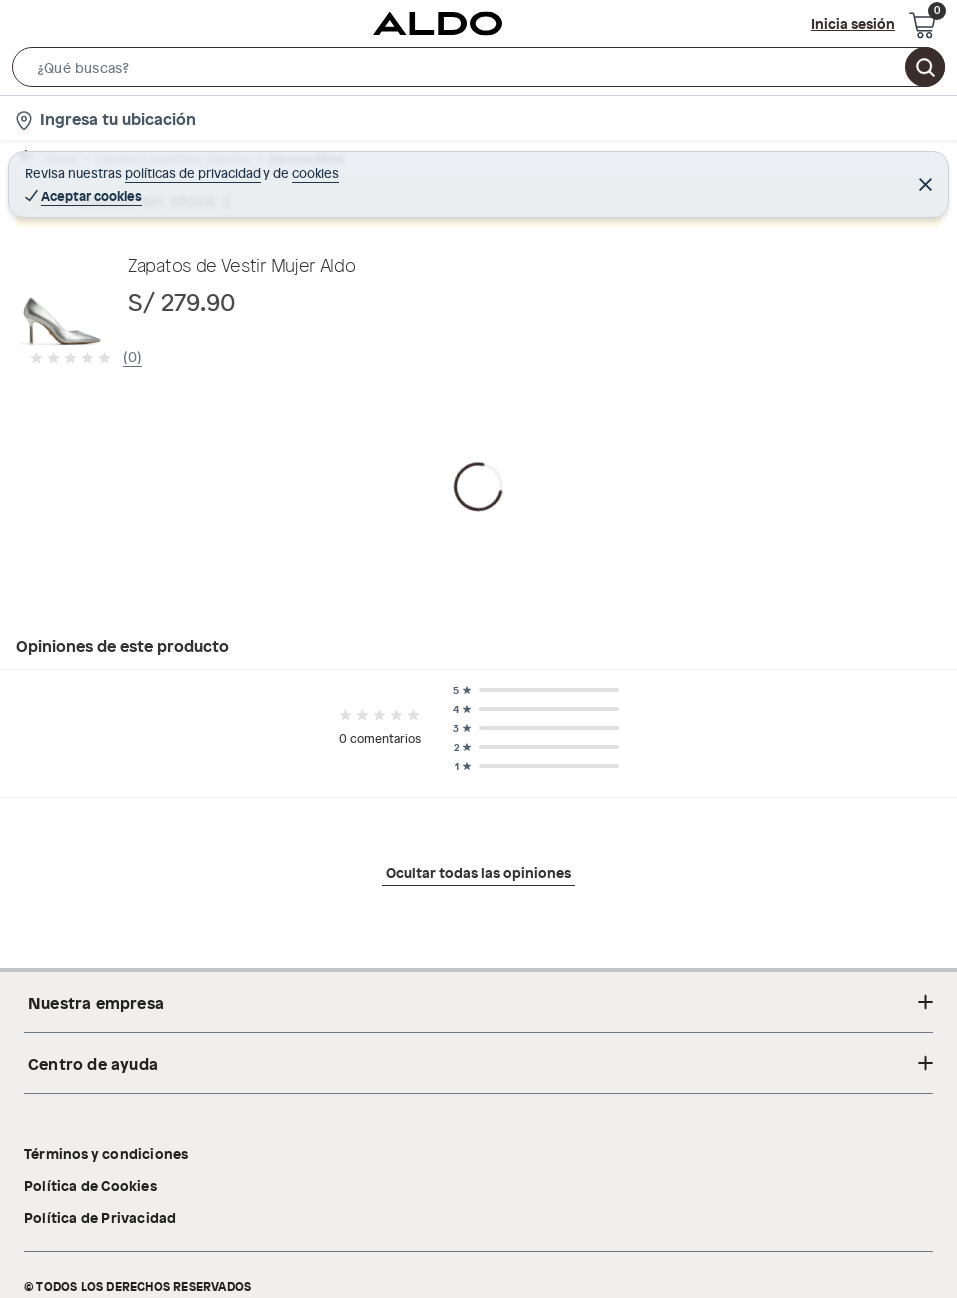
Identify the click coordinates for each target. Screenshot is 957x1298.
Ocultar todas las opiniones (478, 1072)
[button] (478, 71)
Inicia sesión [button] (853, 23)
